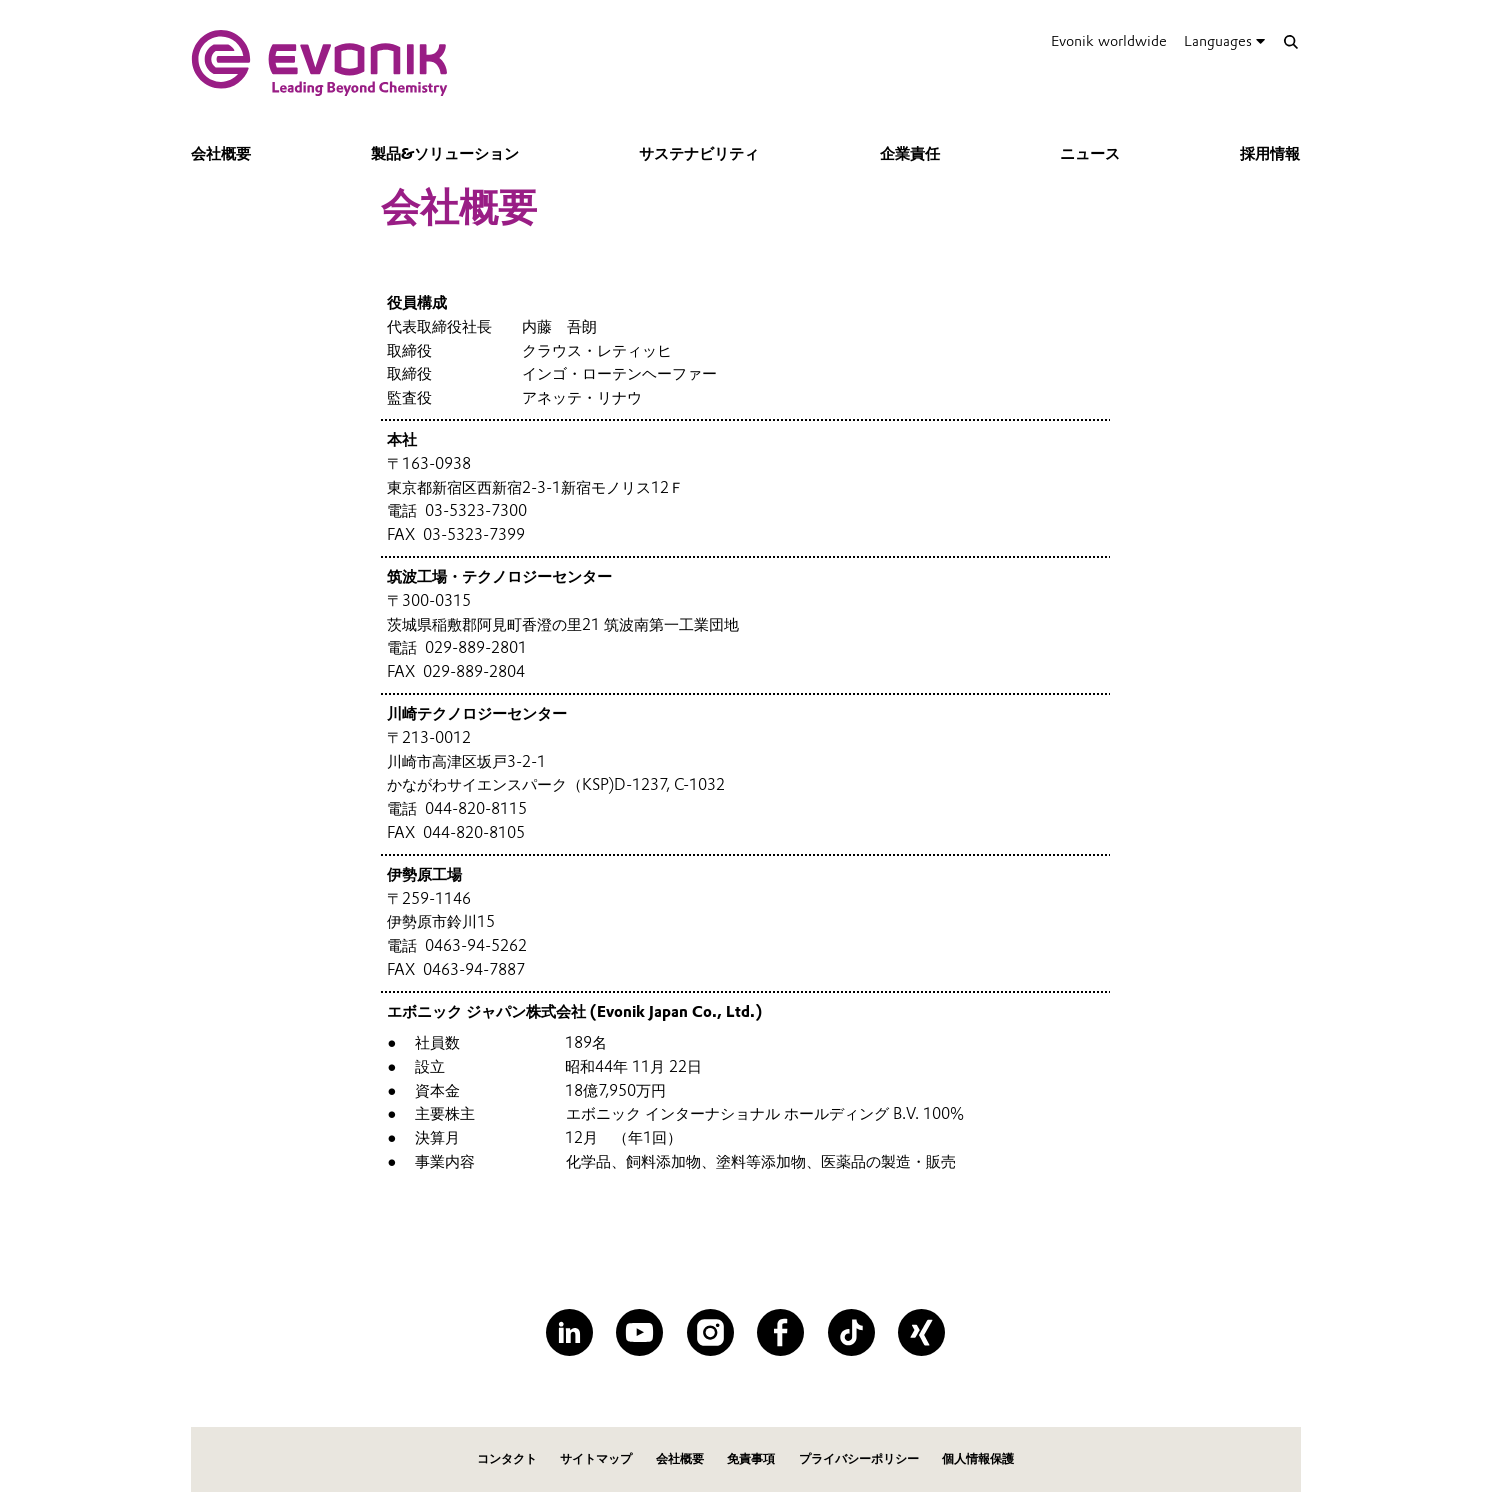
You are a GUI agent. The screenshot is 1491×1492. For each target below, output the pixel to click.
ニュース (1090, 154)
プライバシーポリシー (859, 1458)
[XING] (921, 1332)
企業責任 (910, 154)
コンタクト (507, 1458)
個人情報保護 (978, 1458)
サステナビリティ (699, 154)
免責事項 (751, 1458)
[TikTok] (851, 1332)
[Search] (1291, 41)
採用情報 (1270, 154)
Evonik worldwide (1109, 41)
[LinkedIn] (569, 1332)
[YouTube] (639, 1332)
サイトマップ (596, 1458)
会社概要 (221, 154)
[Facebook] (780, 1332)
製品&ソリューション (445, 154)
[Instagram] (710, 1332)
